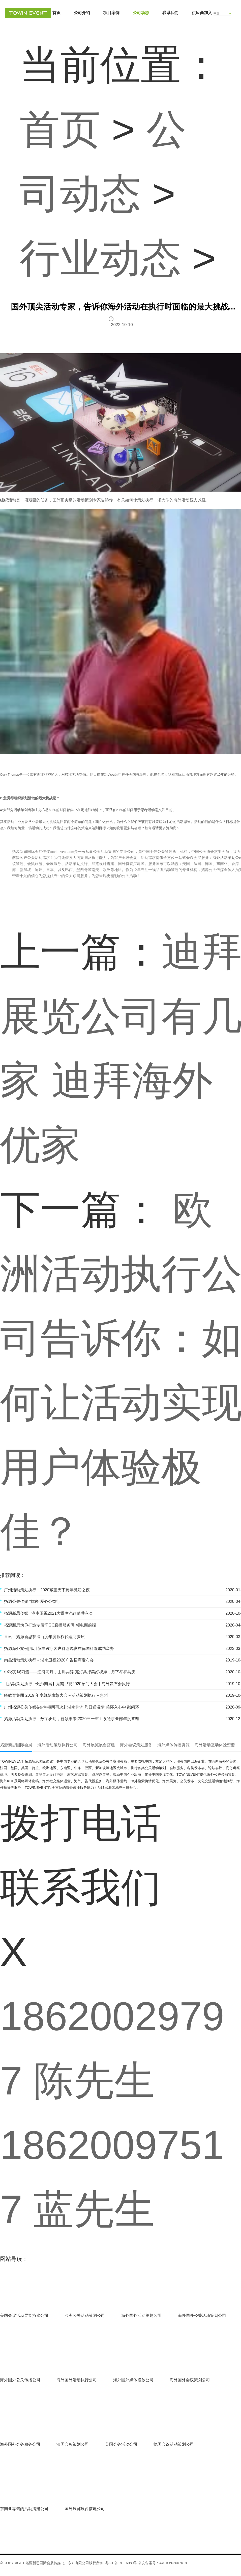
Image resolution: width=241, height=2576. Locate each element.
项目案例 (111, 13)
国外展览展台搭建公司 (85, 2509)
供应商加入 (202, 13)
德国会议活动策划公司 (174, 2444)
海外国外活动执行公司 (76, 2380)
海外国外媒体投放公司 (133, 2380)
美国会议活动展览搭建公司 (24, 2315)
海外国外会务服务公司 (20, 2444)
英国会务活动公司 (121, 2444)
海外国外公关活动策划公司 (202, 2315)
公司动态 (141, 13)
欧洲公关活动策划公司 (85, 2315)
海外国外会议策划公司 (190, 2380)
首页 (56, 13)
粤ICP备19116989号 (121, 2563)
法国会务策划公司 (72, 2444)
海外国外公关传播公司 (20, 2380)
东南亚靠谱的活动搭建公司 (24, 2509)
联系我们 (170, 13)
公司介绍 (82, 13)
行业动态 (100, 258)
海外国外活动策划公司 (141, 2315)
